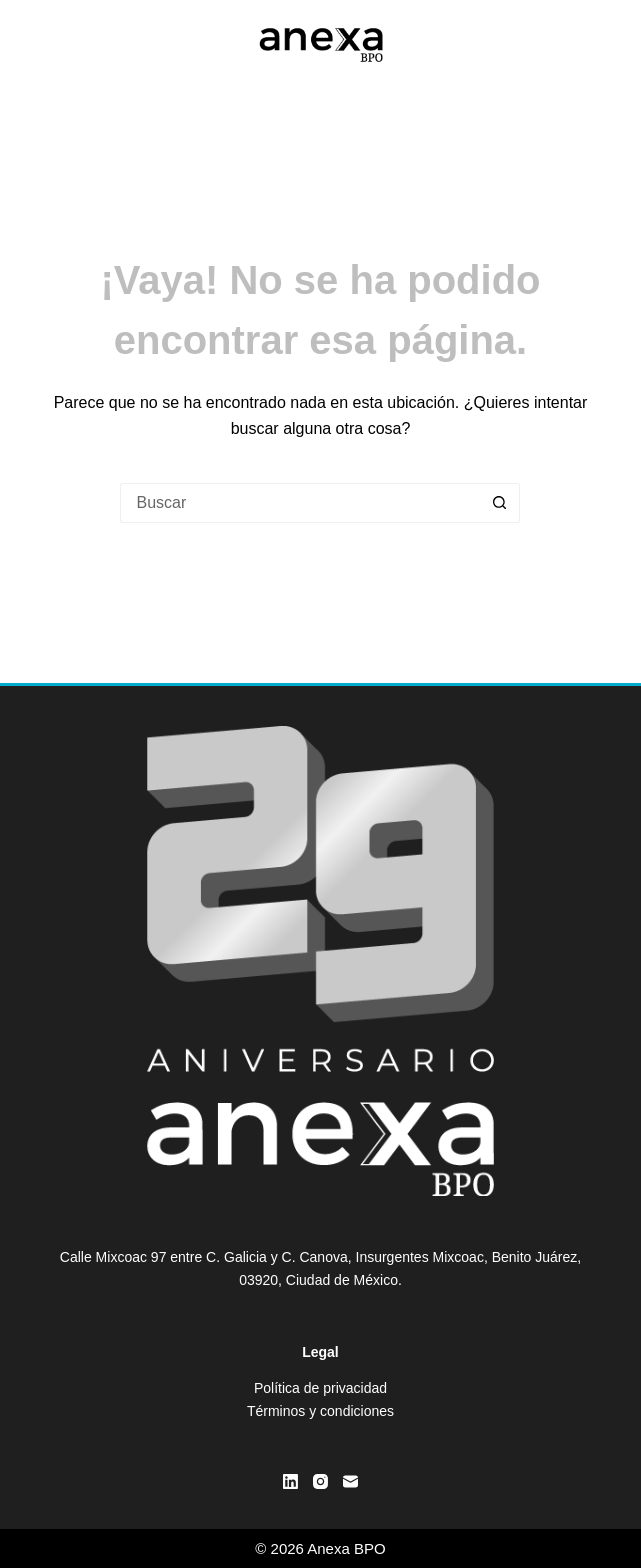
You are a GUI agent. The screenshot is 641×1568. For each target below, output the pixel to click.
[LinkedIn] (290, 1481)
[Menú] (594, 45)
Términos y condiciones (320, 1411)
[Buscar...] (300, 503)
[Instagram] (320, 1481)
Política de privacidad (320, 1388)
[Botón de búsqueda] (500, 503)
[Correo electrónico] (350, 1481)
